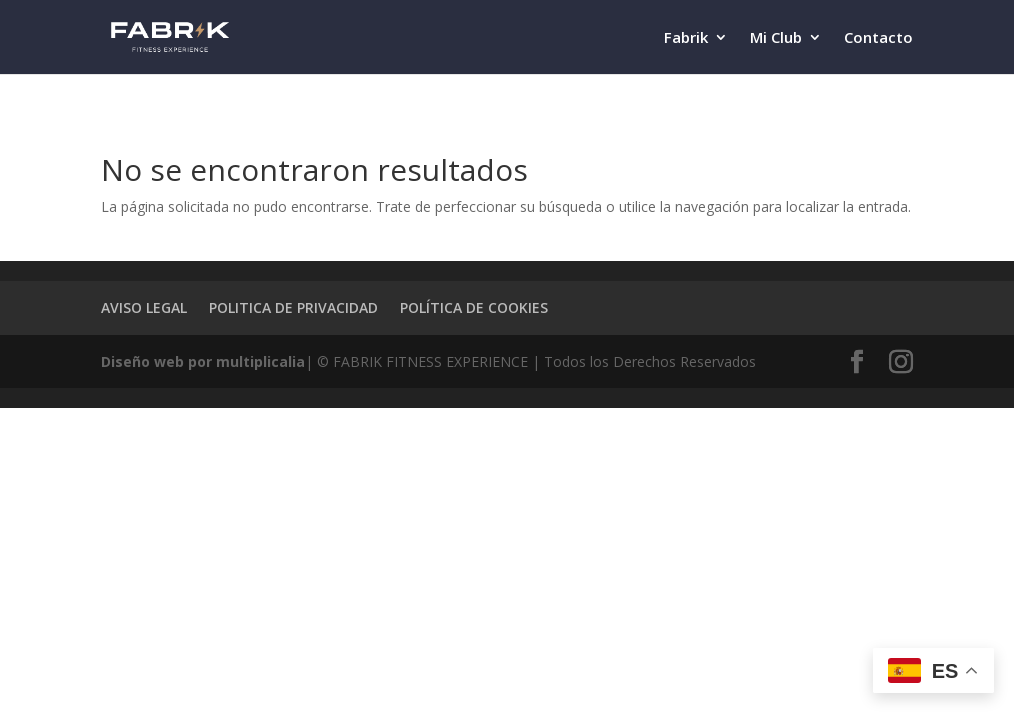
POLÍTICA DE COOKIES (474, 307)
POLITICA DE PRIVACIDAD (293, 307)
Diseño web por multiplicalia (203, 361)
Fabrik (686, 38)
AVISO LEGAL (144, 307)
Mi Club (776, 38)
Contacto (878, 38)
